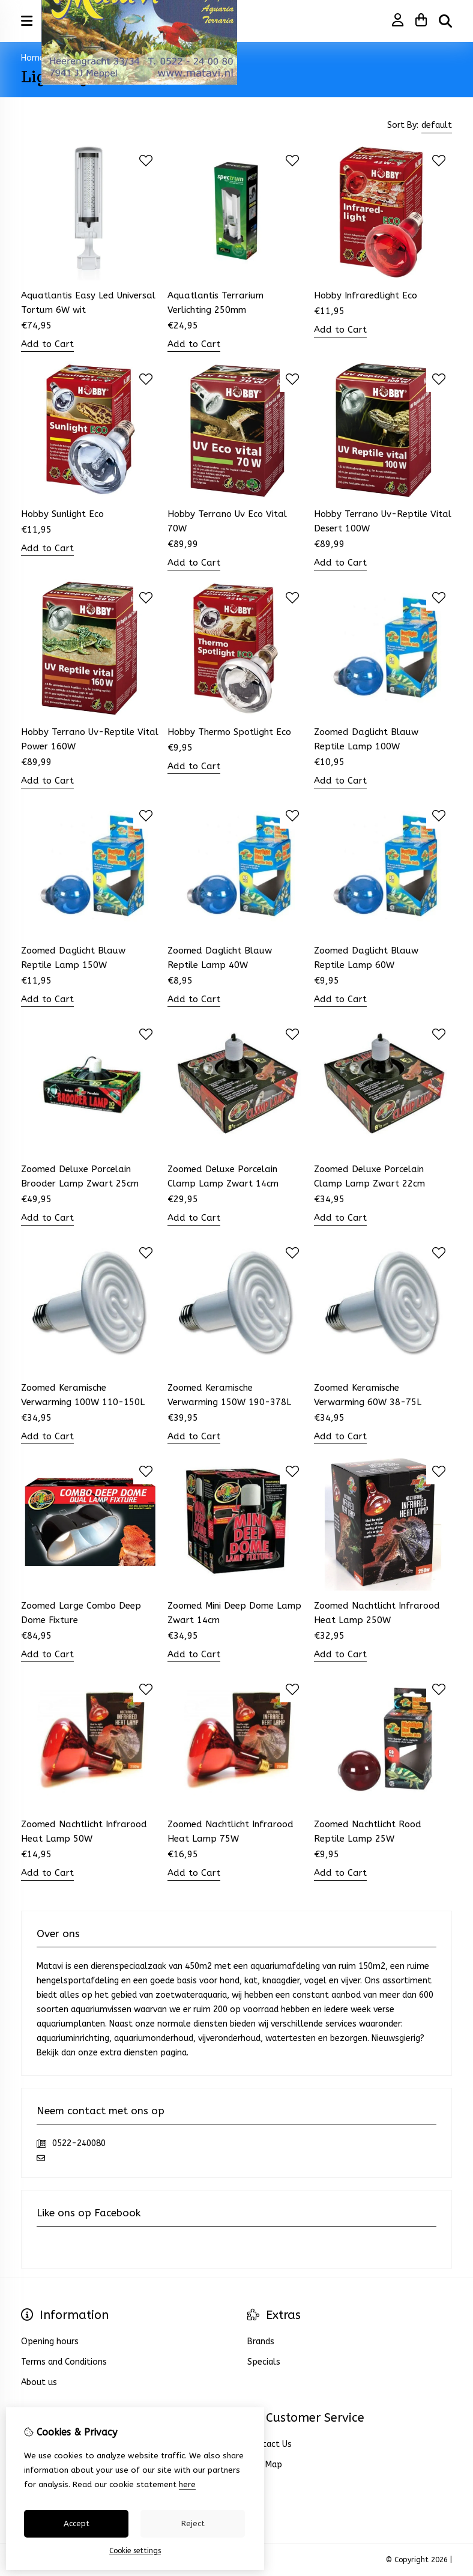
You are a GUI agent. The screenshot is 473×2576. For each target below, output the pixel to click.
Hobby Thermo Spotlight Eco (229, 732)
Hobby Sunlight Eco (62, 514)
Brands (260, 2341)
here (187, 2484)
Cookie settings (135, 2551)
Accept (76, 2523)
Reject (193, 2523)
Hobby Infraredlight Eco (365, 295)
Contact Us (269, 2444)
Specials (263, 2362)
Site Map (264, 2465)
